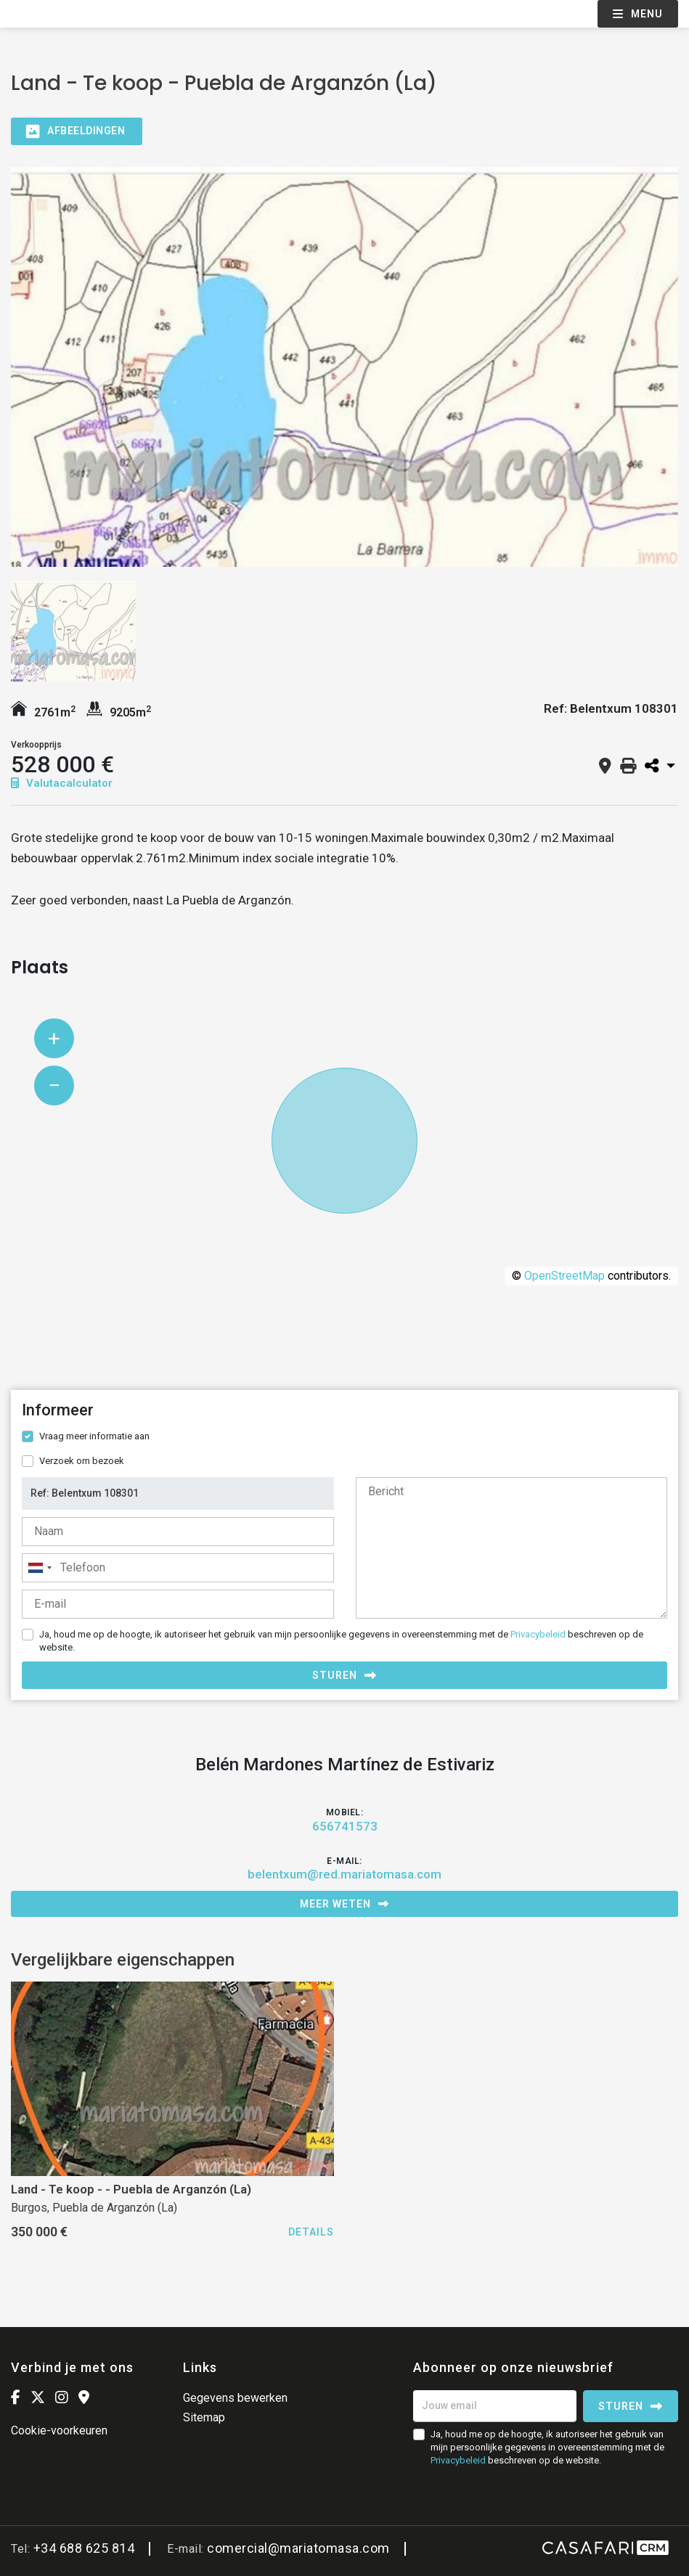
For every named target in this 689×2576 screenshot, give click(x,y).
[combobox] (178, 1568)
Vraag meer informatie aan (94, 1436)
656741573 (345, 1826)
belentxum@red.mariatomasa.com (344, 1874)
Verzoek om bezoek (81, 1460)
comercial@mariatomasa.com (298, 2548)
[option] (344, 367)
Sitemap (204, 2417)
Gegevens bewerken (235, 2398)
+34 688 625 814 (84, 2548)
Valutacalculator (62, 783)
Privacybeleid (538, 1634)
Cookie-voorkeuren (59, 2430)
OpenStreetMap (564, 1276)
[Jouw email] (494, 2406)
